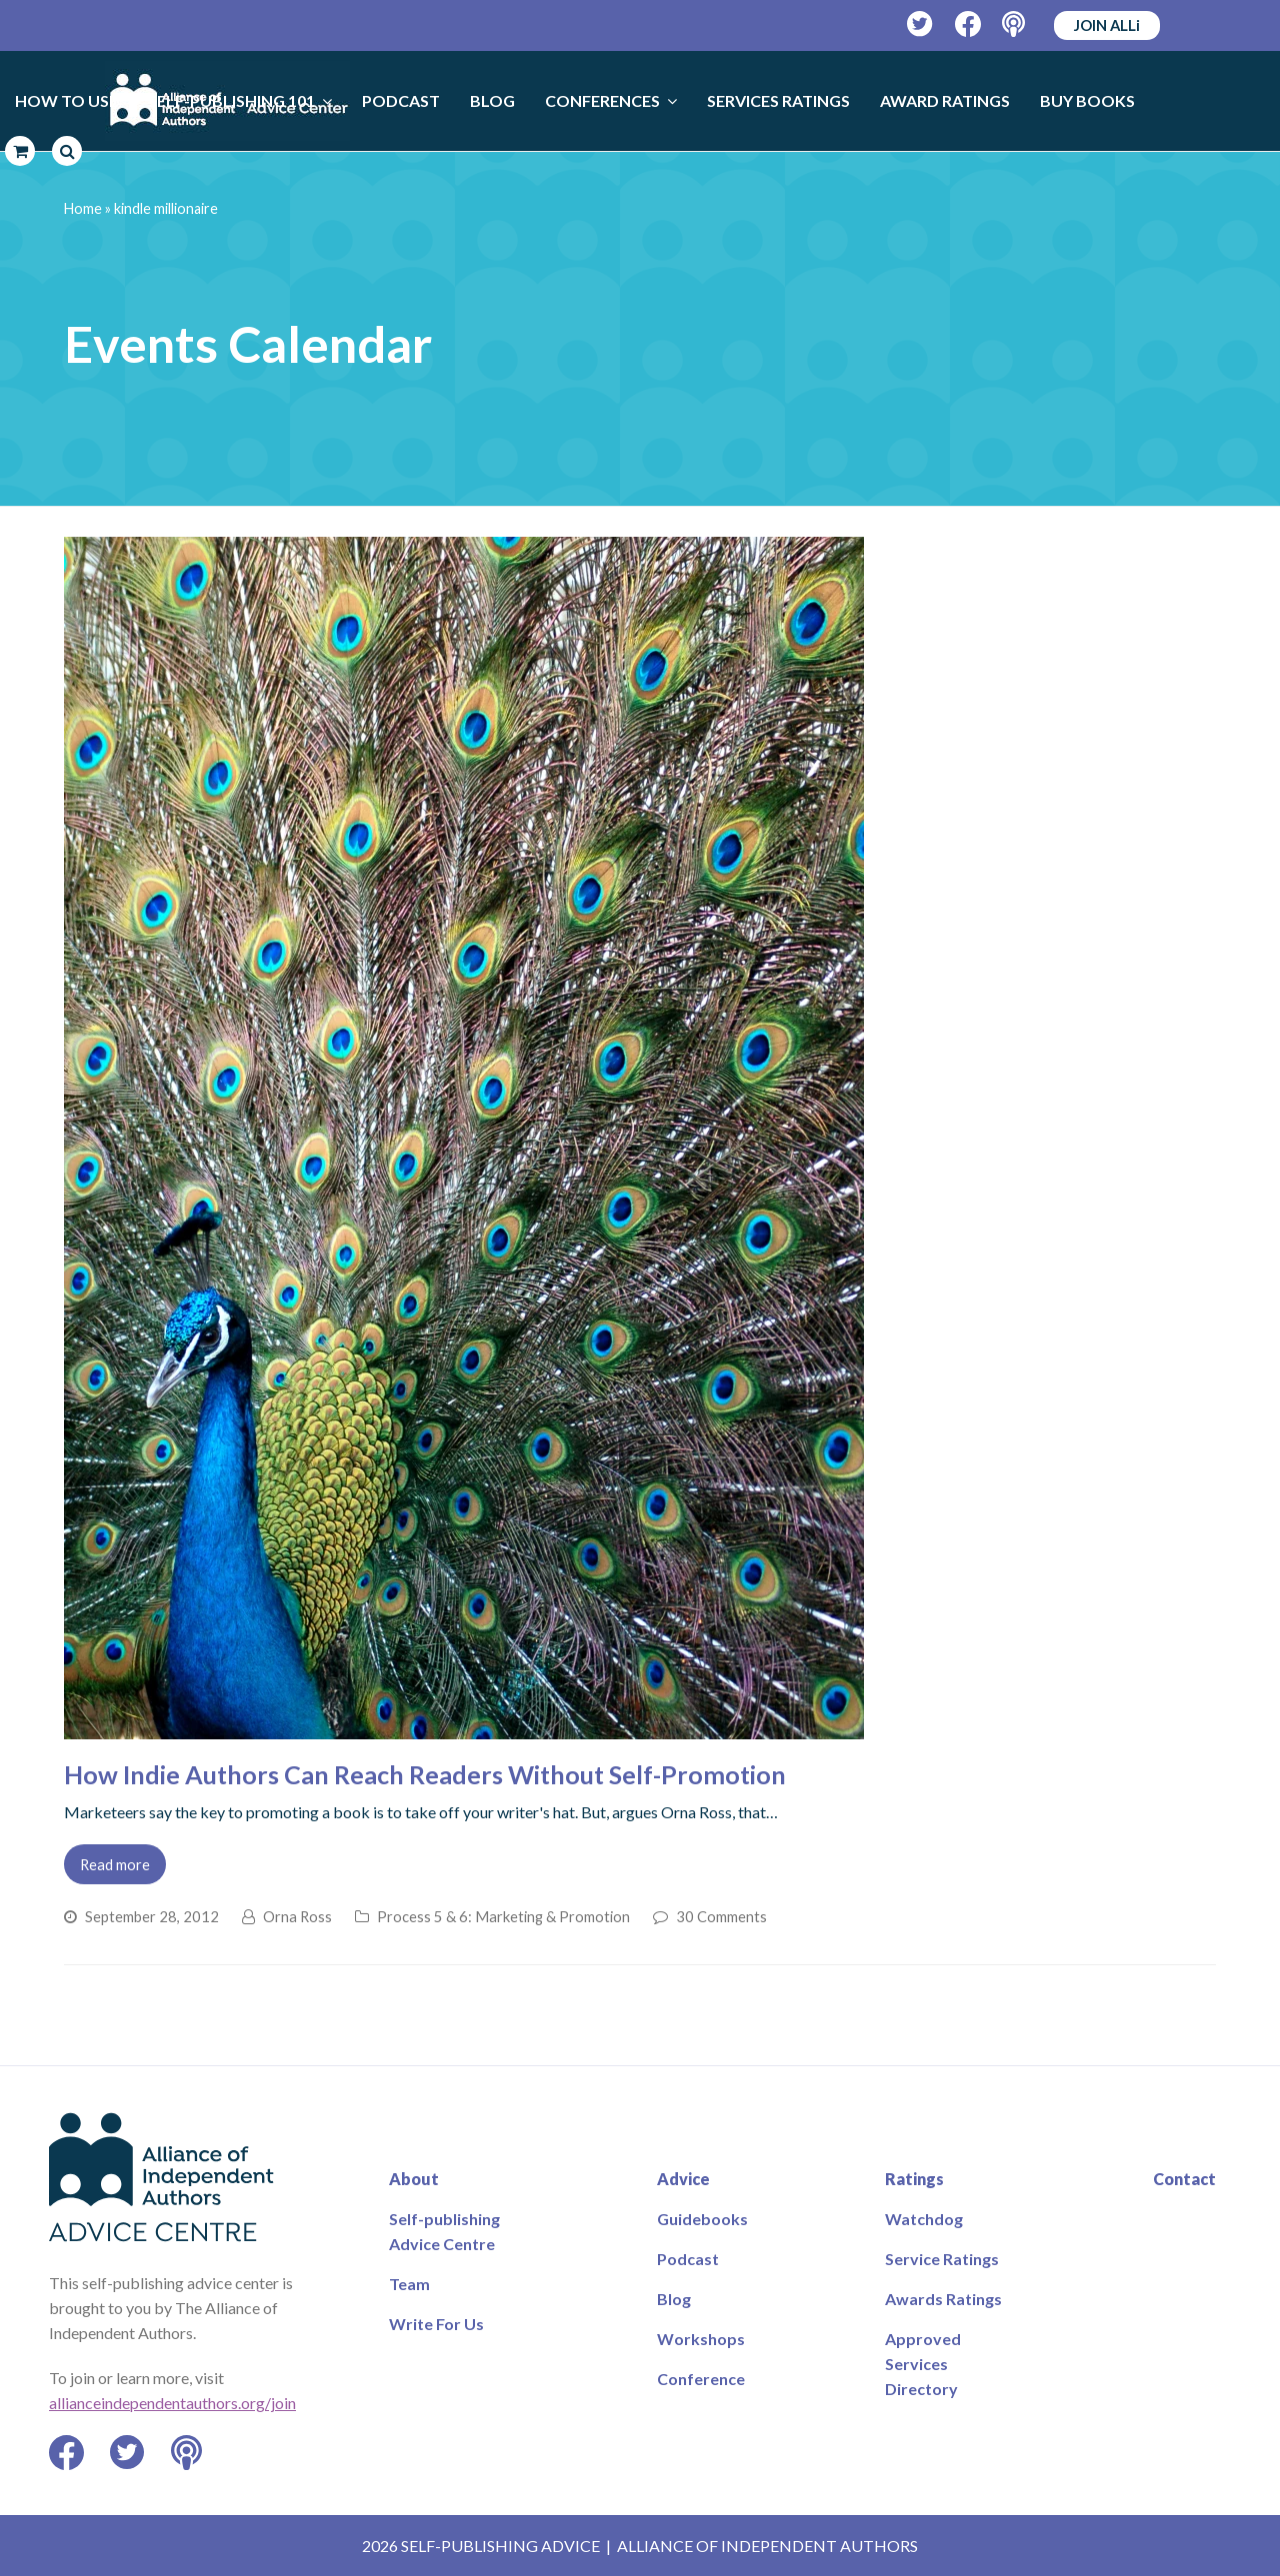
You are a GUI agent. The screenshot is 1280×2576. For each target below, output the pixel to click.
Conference (701, 2378)
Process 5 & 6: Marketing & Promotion (503, 1916)
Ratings (914, 2178)
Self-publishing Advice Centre (444, 2231)
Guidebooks (702, 2218)
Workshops (701, 2338)
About (414, 2178)
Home (83, 208)
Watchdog (924, 2218)
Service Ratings (942, 2258)
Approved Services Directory (923, 2363)
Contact (1184, 2178)
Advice (683, 2178)
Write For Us (436, 2323)
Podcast (688, 2258)
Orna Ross (297, 1916)
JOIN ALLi (1107, 25)
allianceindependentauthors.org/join (172, 2402)
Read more (115, 1864)
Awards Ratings (943, 2298)
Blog (674, 2298)
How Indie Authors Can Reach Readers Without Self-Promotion (425, 1774)
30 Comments (721, 1916)
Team (409, 2283)
